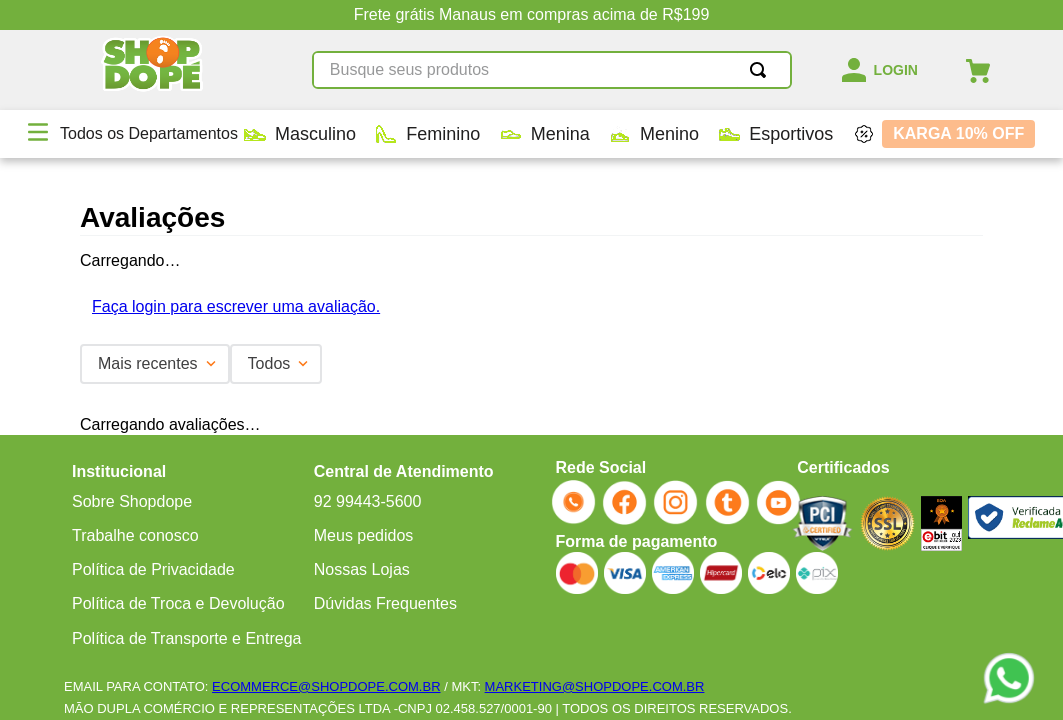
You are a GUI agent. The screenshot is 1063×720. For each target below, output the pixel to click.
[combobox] (552, 70)
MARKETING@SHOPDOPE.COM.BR (595, 686)
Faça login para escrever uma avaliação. (236, 306)
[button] (38, 134)
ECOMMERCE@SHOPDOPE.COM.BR (326, 686)
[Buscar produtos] (762, 70)
